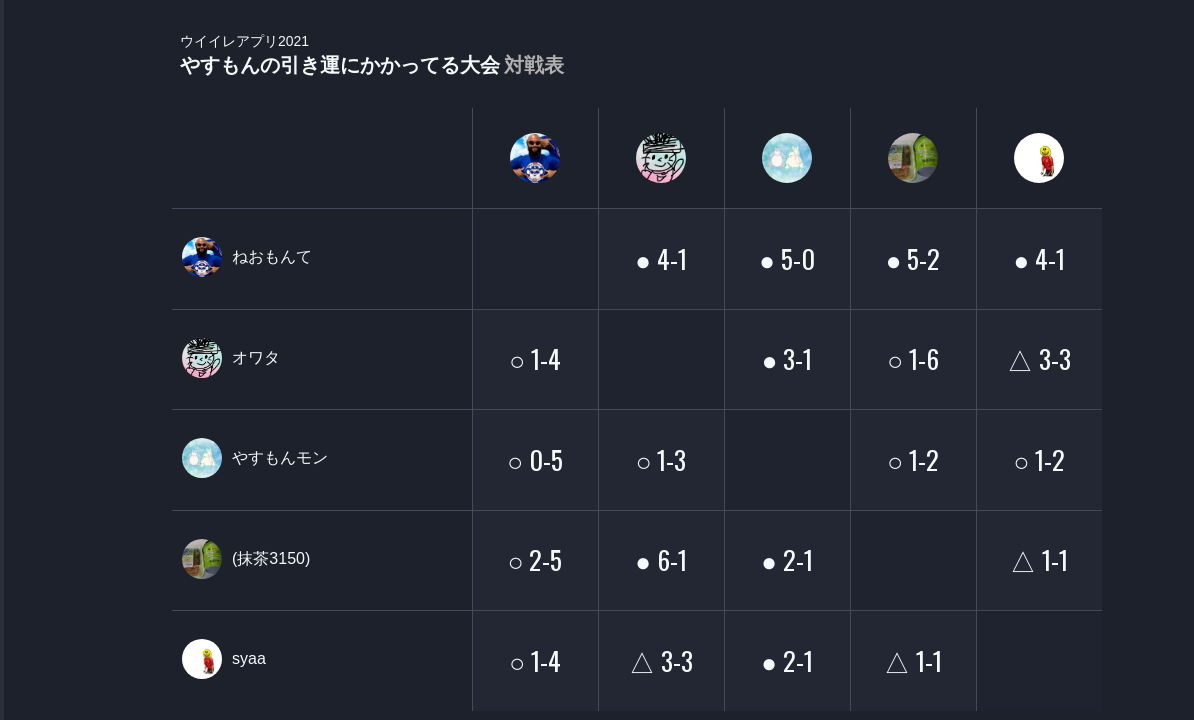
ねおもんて (272, 257)
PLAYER (40, 223)
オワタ (256, 358)
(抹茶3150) (271, 559)
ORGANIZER (40, 305)
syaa (249, 659)
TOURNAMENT (39, 141)
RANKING (39, 387)
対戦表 (534, 65)
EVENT (40, 469)
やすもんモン (280, 458)
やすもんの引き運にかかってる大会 (372, 55)
